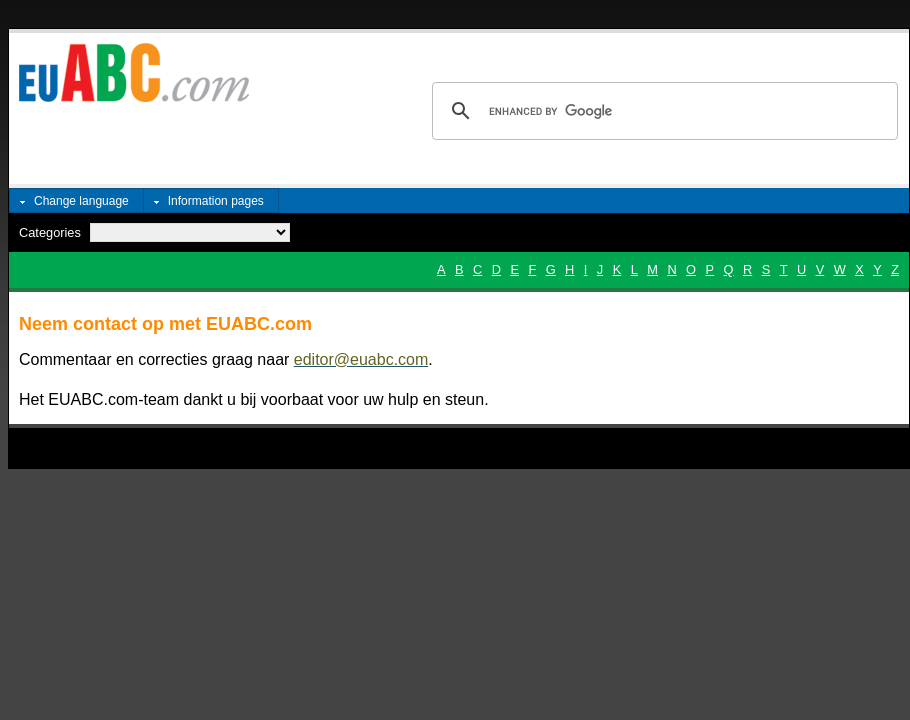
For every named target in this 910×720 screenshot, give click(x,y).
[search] (662, 111)
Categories (50, 232)
